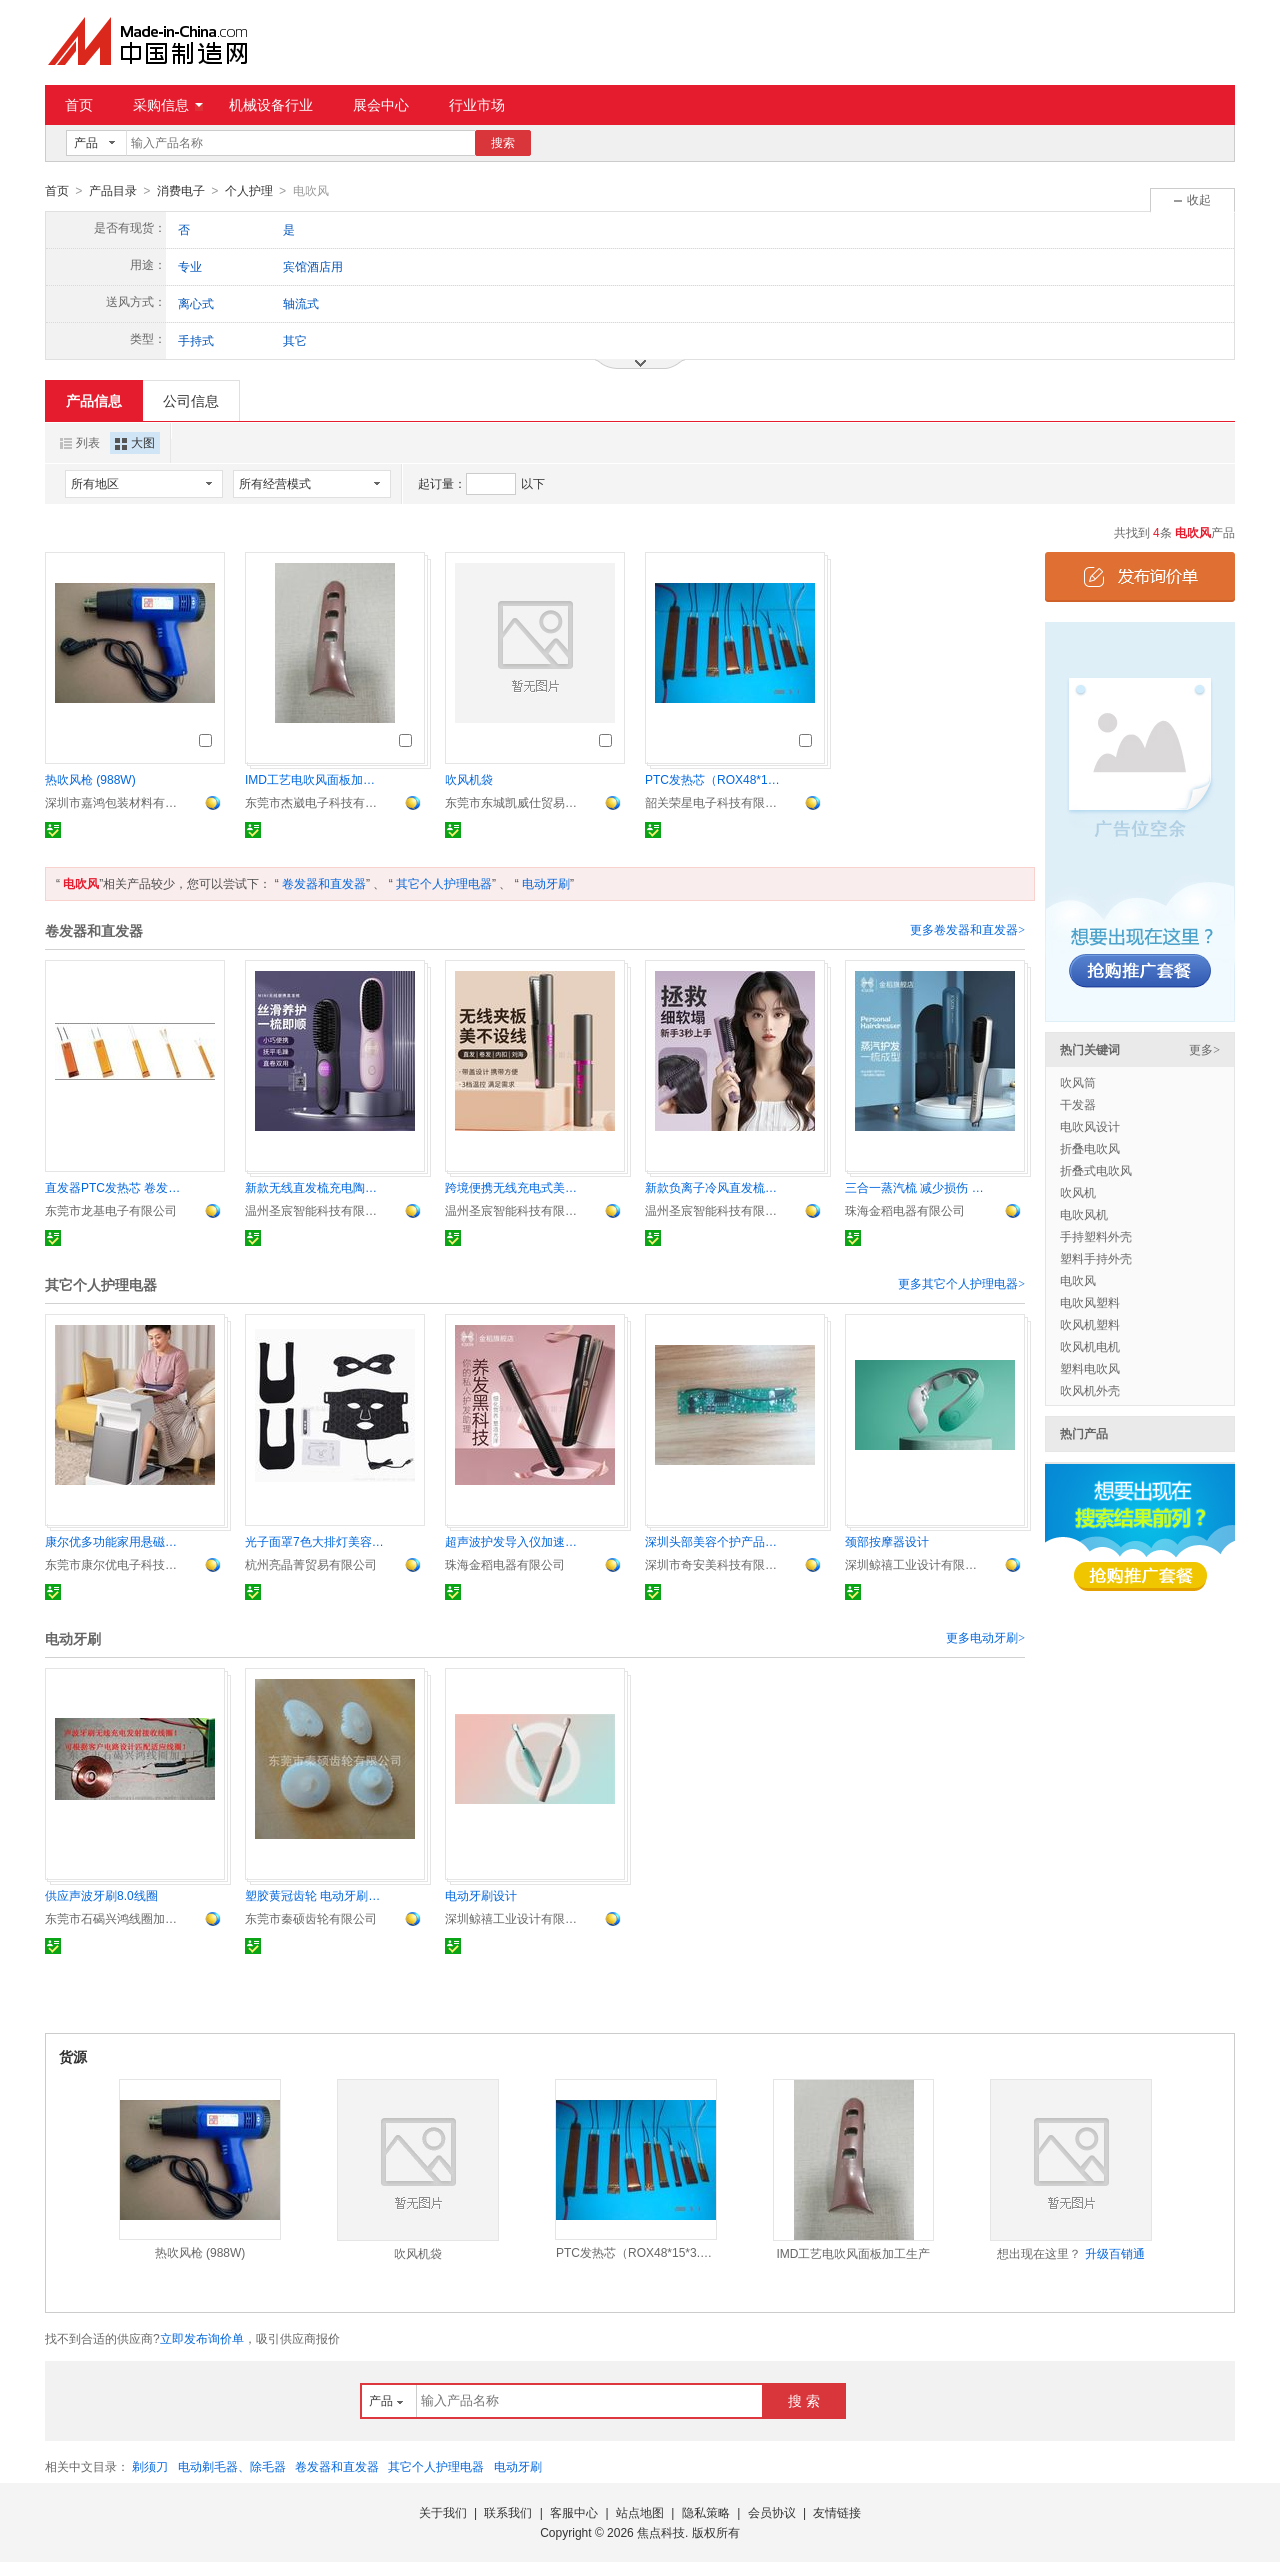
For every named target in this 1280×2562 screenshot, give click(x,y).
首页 (79, 105)
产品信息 (94, 400)
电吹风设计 (1090, 1126)
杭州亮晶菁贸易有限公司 (311, 1564)
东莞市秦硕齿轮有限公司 (311, 1918)
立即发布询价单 (202, 2338)
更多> (1204, 1049)
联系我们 (508, 2512)
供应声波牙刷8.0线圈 (101, 1895)
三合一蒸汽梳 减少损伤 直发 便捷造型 (915, 1187)
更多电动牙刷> (985, 1637)
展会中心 (381, 105)
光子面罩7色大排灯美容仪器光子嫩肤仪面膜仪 (315, 1541)
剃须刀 (150, 2466)
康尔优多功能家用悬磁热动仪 (115, 1541)
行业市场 (477, 105)
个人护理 (249, 191)
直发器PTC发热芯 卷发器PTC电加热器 (115, 1187)
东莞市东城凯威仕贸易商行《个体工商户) (515, 802)
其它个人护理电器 (444, 883)
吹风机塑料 (1090, 1324)
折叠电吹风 (1090, 1148)
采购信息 (168, 105)
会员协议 (772, 2512)
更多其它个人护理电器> (961, 1283)
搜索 (503, 143)
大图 (135, 442)
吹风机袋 (469, 779)
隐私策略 (706, 2512)
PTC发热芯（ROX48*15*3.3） (715, 779)
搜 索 (804, 2400)
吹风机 (1078, 1192)
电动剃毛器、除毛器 (232, 2466)
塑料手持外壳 (1096, 1258)
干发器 (1078, 1104)
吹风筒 (1078, 1082)
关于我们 (443, 2512)
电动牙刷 (546, 883)
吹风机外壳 (1090, 1390)
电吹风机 (1084, 1214)
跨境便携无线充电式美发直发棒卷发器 (515, 1187)
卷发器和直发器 (324, 883)
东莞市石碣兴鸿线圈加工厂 (115, 1918)
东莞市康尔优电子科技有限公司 (115, 1564)
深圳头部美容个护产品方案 (715, 1541)
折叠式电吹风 (1096, 1170)
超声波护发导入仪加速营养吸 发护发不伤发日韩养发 (515, 1541)
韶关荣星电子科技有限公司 (715, 802)
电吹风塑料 (1090, 1302)
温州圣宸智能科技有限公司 (315, 1210)
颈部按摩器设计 (887, 1541)
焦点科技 (661, 2532)
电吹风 (1078, 1280)
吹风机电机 (1090, 1346)
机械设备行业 (271, 105)
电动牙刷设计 (481, 1895)
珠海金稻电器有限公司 (905, 1210)
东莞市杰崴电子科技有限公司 (315, 802)
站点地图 (640, 2512)
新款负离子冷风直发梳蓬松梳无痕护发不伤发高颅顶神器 (715, 1187)
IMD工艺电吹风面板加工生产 (315, 779)
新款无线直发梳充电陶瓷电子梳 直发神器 (315, 1187)
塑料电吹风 (1090, 1368)
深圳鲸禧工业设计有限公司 (915, 1564)
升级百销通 (1115, 2253)
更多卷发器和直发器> (967, 929)
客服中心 (574, 2512)
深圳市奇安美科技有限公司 (715, 1564)
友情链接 (837, 2512)
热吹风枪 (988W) (90, 779)
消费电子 (181, 191)
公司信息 (191, 400)
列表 (80, 442)
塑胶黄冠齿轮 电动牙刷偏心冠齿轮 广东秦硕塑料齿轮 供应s (315, 1895)
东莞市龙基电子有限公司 (111, 1210)
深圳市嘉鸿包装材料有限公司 (115, 802)
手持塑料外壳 (1096, 1236)
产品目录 (113, 191)
